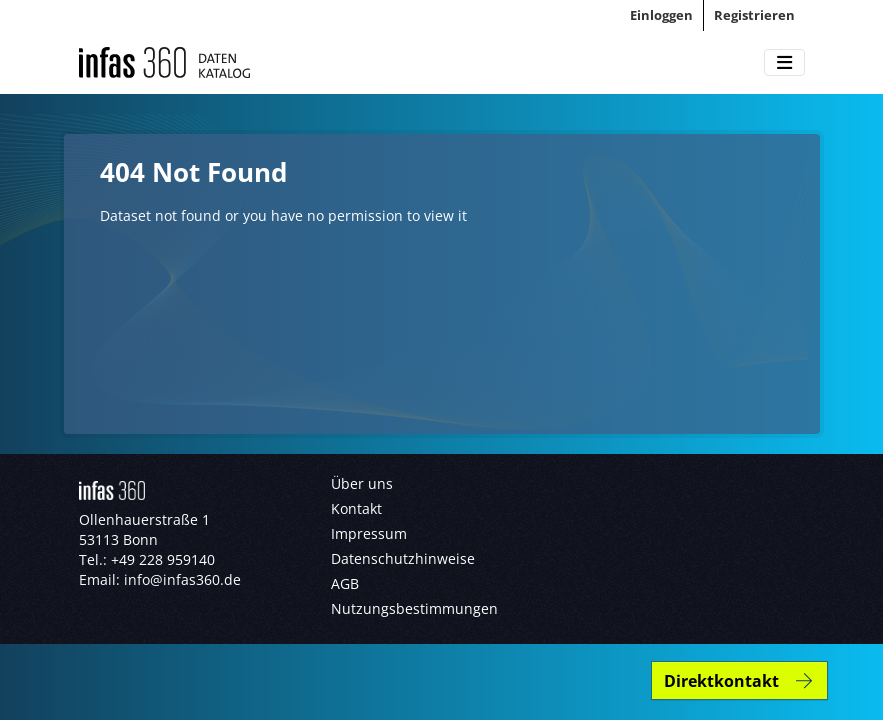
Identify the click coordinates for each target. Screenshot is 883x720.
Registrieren (754, 15)
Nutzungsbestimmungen (414, 608)
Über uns (362, 483)
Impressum (369, 533)
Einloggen (661, 15)
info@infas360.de (182, 579)
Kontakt (356, 508)
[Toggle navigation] (784, 63)
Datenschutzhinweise (403, 558)
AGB (345, 583)
